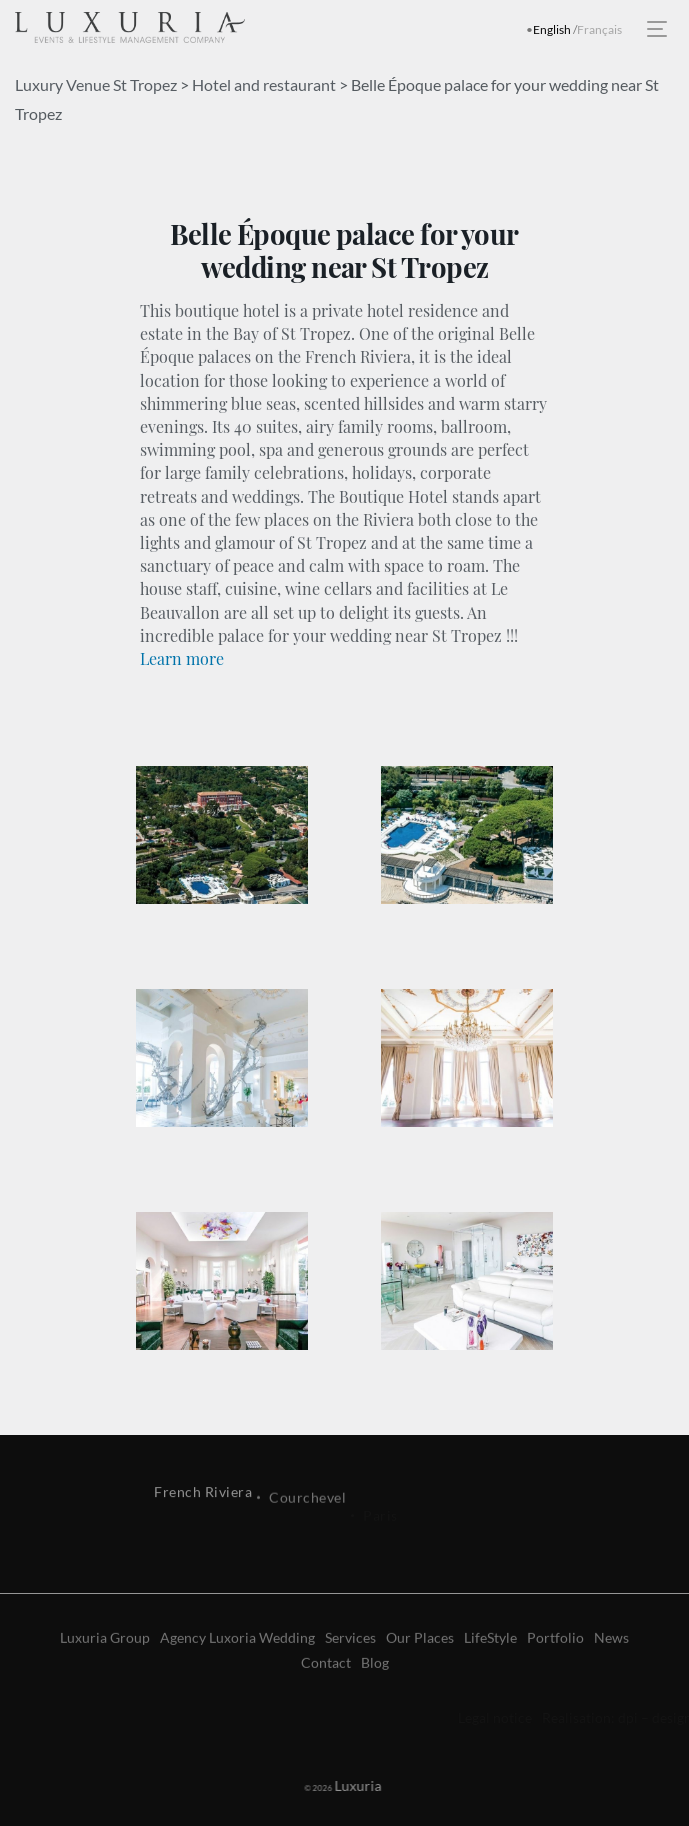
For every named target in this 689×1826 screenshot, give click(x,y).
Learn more (182, 658)
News (611, 1677)
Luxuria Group (105, 1677)
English (552, 29)
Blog (375, 1702)
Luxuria (334, 1785)
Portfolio (555, 1677)
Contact (326, 1702)
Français (599, 29)
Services (350, 1677)
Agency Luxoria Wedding (237, 1677)
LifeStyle (490, 1677)
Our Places (420, 1677)
